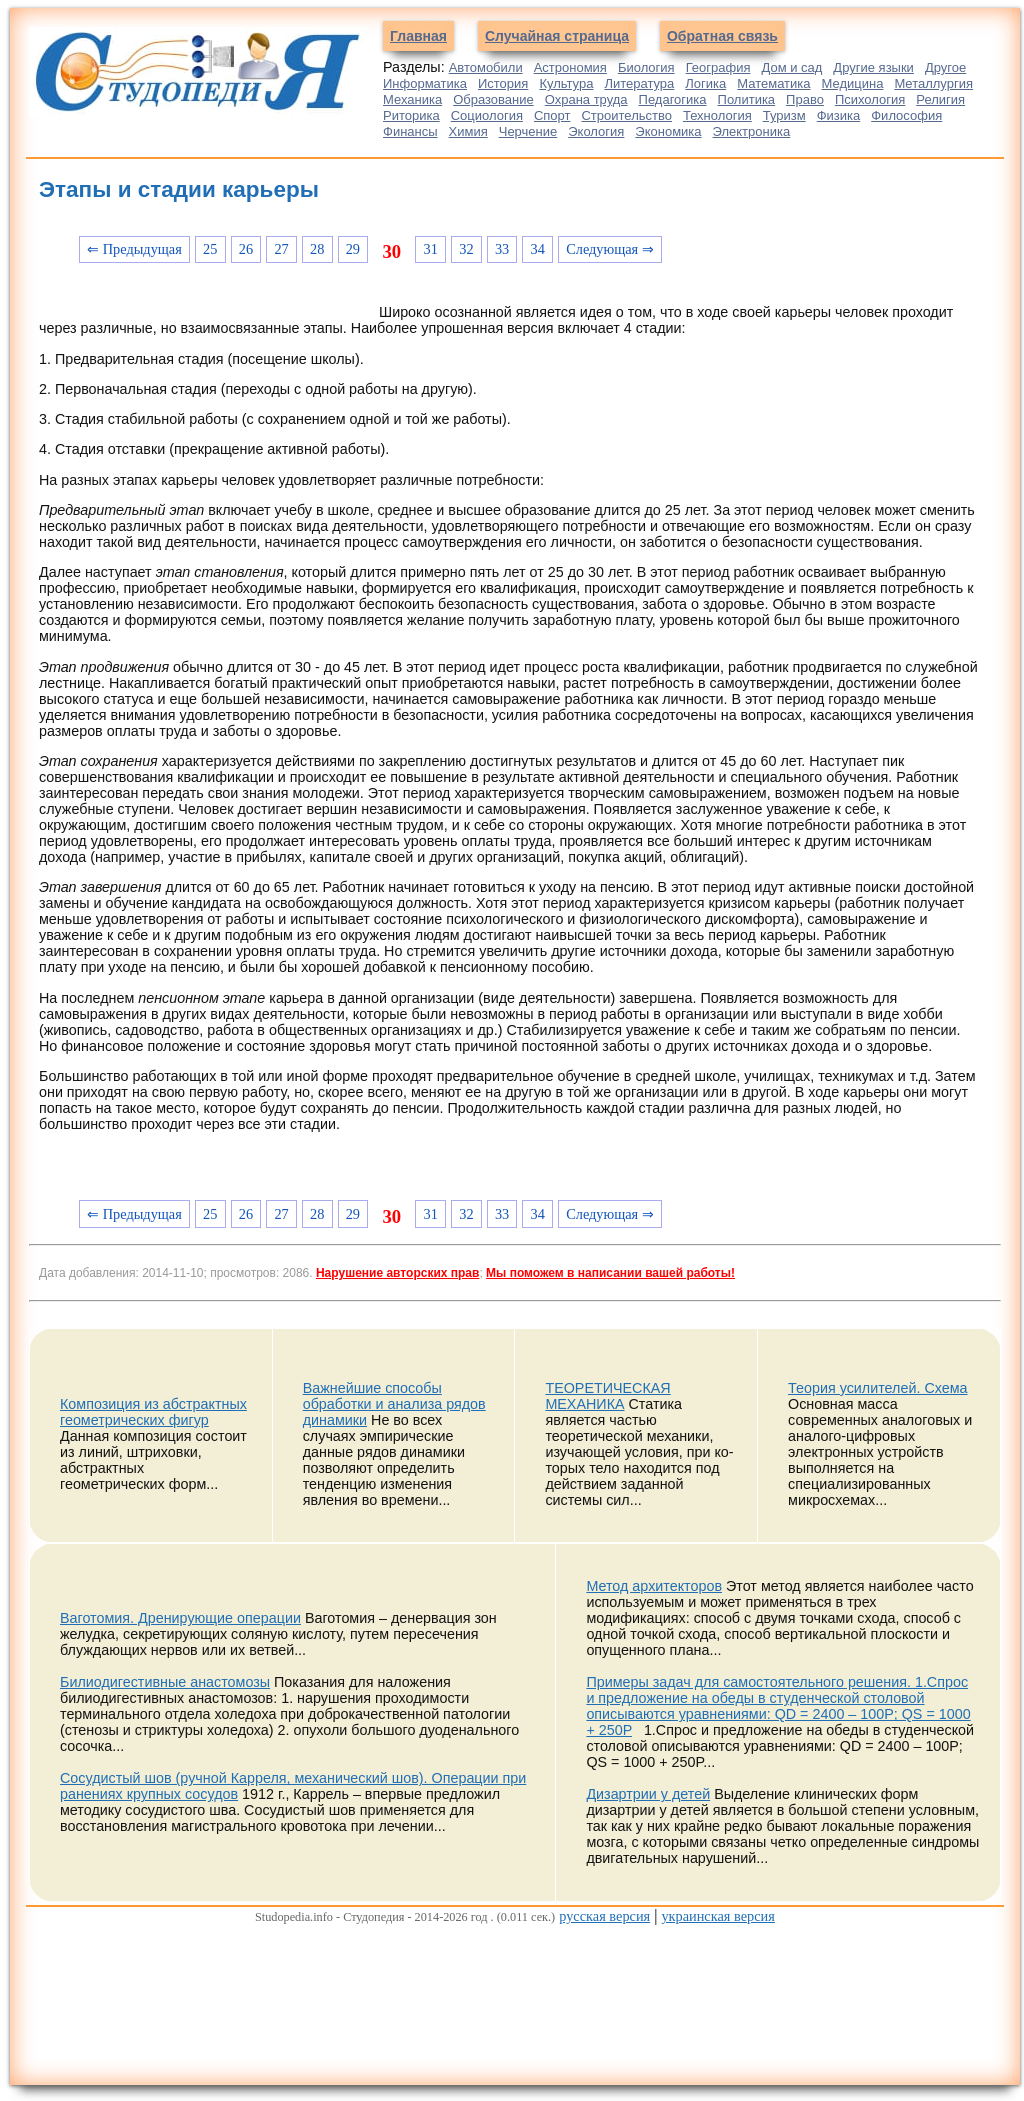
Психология (870, 99)
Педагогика (673, 99)
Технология (717, 115)
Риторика (411, 115)
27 (281, 249)
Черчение (528, 131)
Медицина (853, 83)
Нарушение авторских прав (397, 1273)
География (718, 67)
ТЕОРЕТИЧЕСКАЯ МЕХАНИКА (607, 1396)
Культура (566, 83)
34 (538, 249)
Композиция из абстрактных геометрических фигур (153, 1412)
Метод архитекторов (654, 1586)
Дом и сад (791, 67)
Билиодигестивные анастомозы (165, 1682)
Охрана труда (586, 99)
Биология (646, 67)
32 (466, 249)
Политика (747, 99)
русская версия (604, 1916)
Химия (468, 131)
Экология (596, 131)
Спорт (552, 115)
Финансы (410, 131)
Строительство (626, 115)
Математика (773, 83)
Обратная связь (722, 36)
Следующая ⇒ (610, 249)
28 (317, 249)
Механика (412, 99)
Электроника (752, 131)
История (503, 83)
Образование (493, 99)
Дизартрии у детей (648, 1794)
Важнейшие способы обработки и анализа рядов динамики (394, 1404)
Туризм (784, 115)
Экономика (668, 131)
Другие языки (873, 67)
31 (431, 249)
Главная (418, 36)
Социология (487, 115)
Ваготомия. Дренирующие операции (180, 1618)
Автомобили (486, 67)
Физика (839, 115)
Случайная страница (557, 36)
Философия (906, 115)
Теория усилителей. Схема (877, 1388)
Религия (940, 99)
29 (353, 249)
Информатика (425, 83)
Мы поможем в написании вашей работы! (610, 1273)
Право (805, 99)
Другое (945, 67)
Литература (639, 83)
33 (502, 249)
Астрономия (570, 67)
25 (210, 249)
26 (246, 249)
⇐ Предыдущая (134, 249)
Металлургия (933, 83)
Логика (705, 83)
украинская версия (717, 1916)
